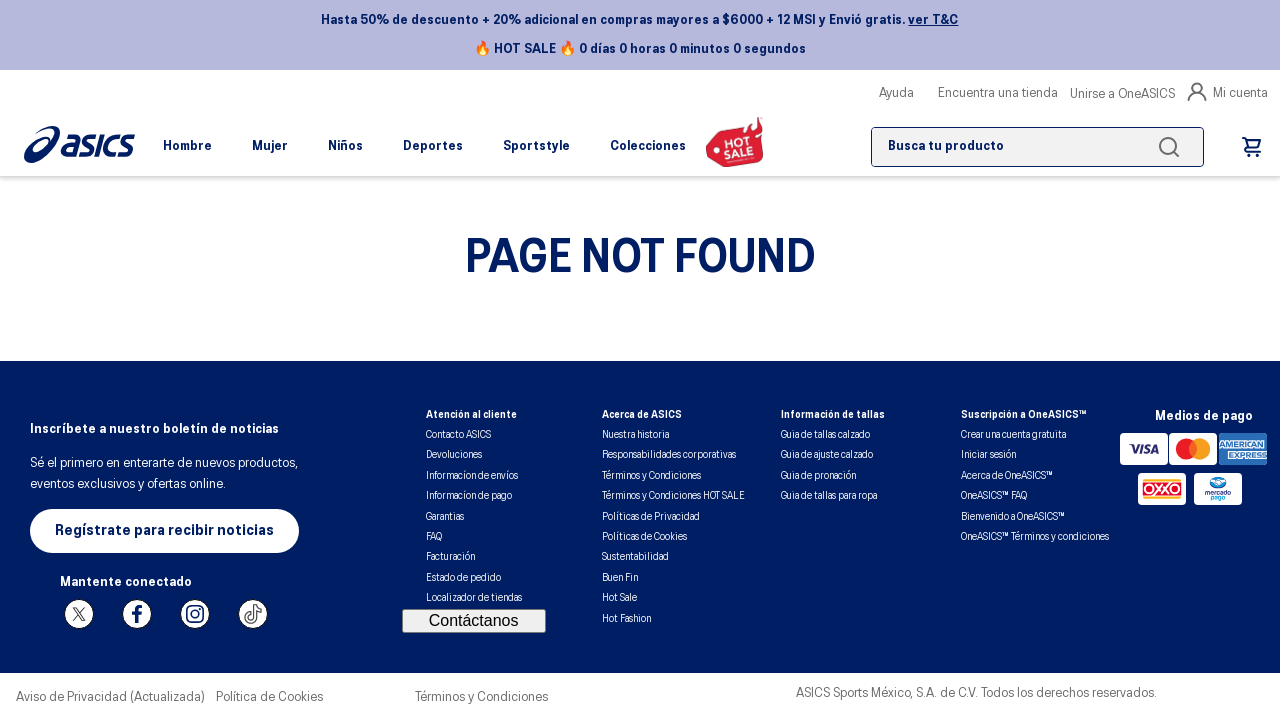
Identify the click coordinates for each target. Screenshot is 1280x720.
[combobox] (1037, 147)
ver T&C (933, 20)
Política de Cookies (269, 697)
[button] (164, 531)
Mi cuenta (1227, 91)
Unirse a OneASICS (1122, 94)
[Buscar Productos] (1173, 147)
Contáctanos (474, 620)
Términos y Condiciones (481, 697)
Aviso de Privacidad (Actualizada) (110, 697)
